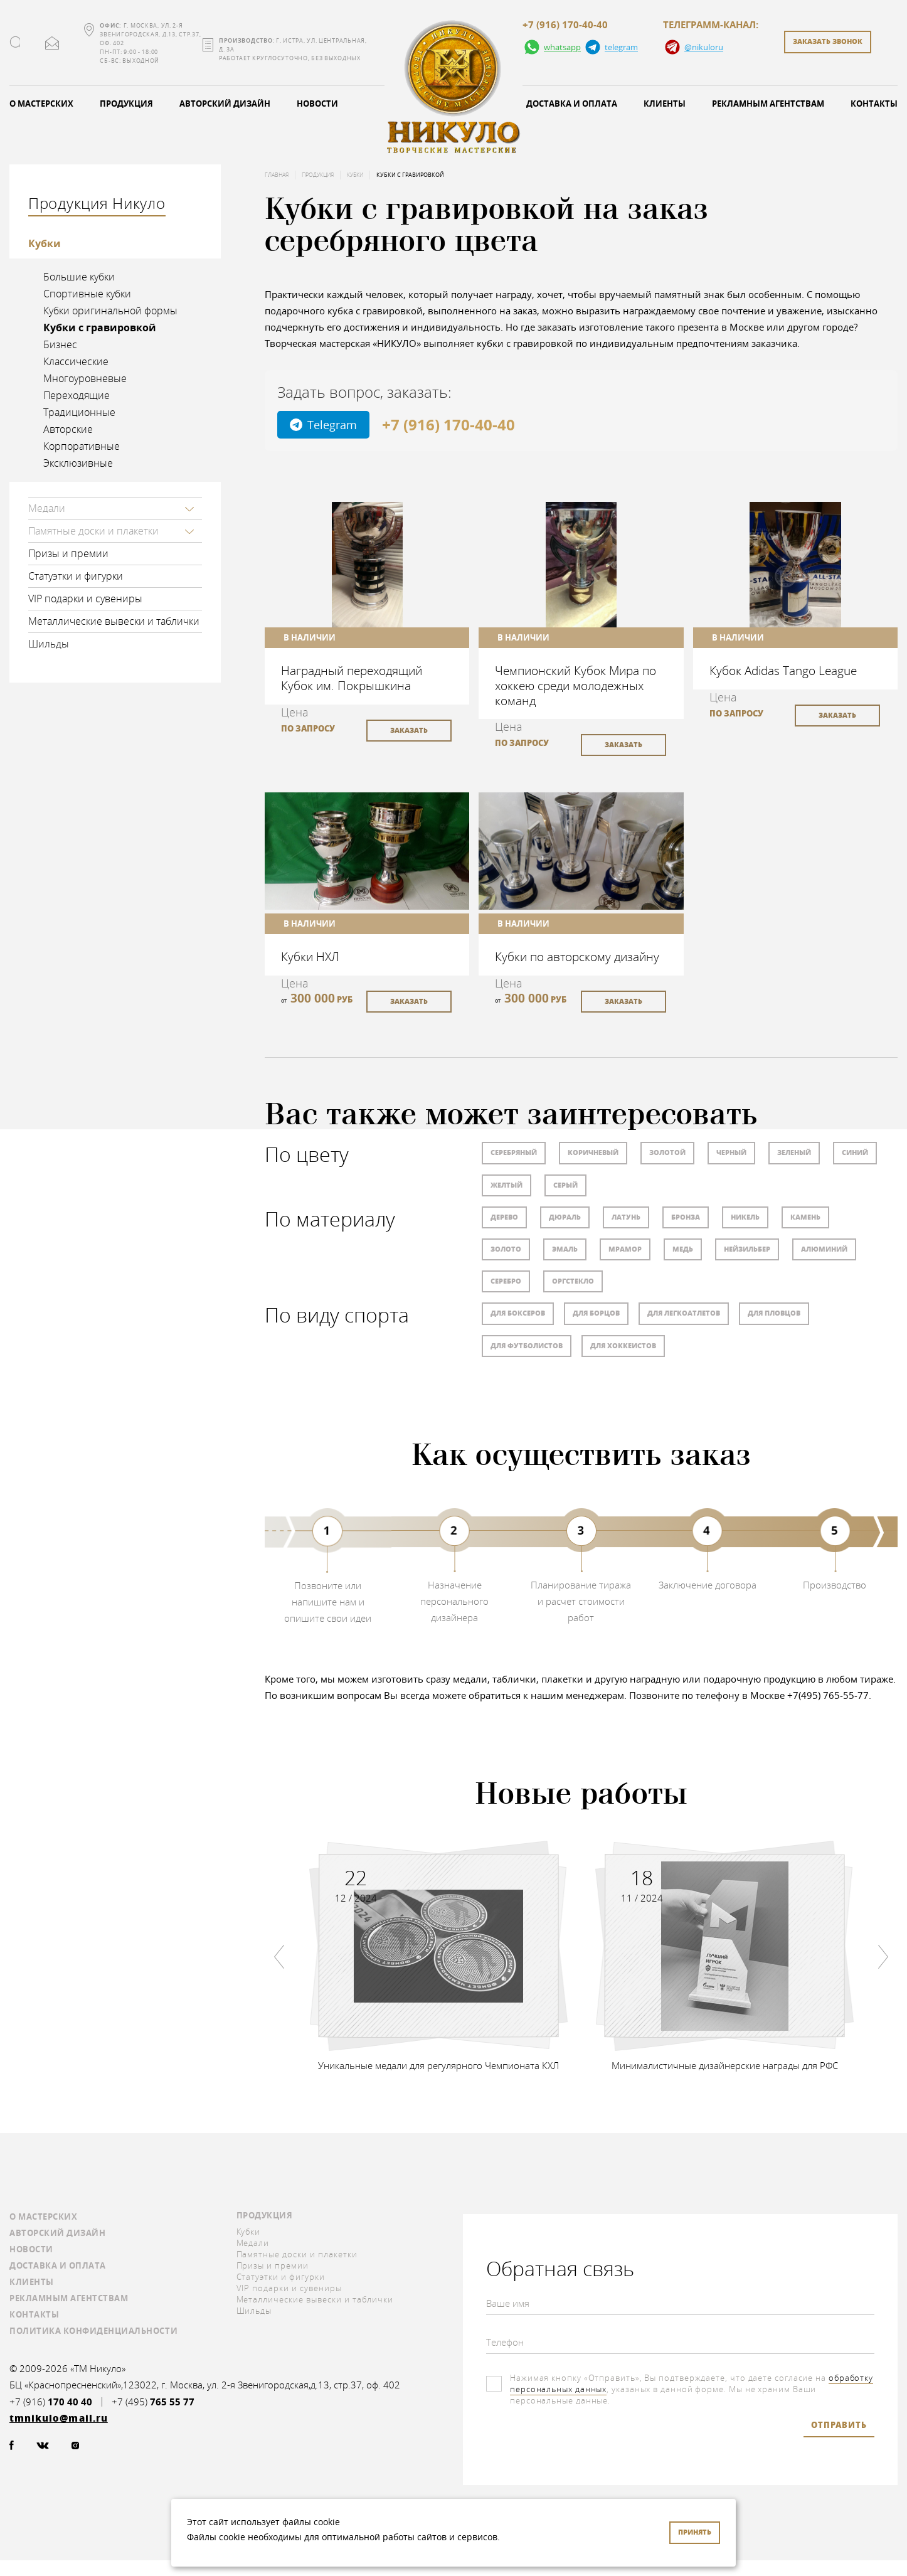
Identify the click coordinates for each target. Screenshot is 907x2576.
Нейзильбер (747, 1248)
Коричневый (593, 1152)
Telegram (323, 424)
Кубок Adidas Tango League (783, 670)
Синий (855, 1152)
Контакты (34, 2314)
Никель (745, 1216)
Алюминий (824, 1248)
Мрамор (625, 1248)
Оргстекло (573, 1280)
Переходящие (76, 395)
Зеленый (794, 1152)
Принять (694, 2531)
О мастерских (43, 2216)
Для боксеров (518, 1312)
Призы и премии (68, 553)
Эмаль (565, 1248)
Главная (277, 175)
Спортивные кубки (87, 294)
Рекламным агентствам (768, 103)
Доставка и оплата (571, 103)
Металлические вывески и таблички (113, 621)
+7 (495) (153, 2401)
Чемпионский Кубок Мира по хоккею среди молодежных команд (575, 685)
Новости (317, 103)
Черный (731, 1152)
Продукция (126, 103)
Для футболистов (527, 1345)
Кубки (44, 243)
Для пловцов (774, 1312)
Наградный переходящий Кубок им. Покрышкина (351, 678)
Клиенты (665, 103)
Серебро (506, 1280)
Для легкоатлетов (683, 1312)
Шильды (48, 644)
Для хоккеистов (623, 1345)
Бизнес (60, 344)
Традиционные (79, 412)
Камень (805, 1216)
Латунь (626, 1216)
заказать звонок (827, 41)
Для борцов (596, 1312)
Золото (506, 1248)
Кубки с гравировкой (99, 327)
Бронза (685, 1216)
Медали (46, 508)
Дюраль (565, 1216)
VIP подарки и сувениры (85, 598)
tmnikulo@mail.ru (52, 43)
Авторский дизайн (224, 103)
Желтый (506, 1185)
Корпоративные (81, 446)
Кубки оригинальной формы (110, 310)
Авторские (68, 429)
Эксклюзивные (78, 463)
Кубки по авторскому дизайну (577, 956)
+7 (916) (50, 2401)
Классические (76, 361)
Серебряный (514, 1152)
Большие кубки (79, 277)
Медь (682, 1248)
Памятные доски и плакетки (93, 531)
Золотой (667, 1152)
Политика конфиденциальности (93, 2330)
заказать (409, 730)
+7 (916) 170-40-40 (565, 25)
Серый (565, 1185)
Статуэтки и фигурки (75, 576)
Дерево (504, 1216)
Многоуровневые (85, 378)
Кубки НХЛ (310, 956)
